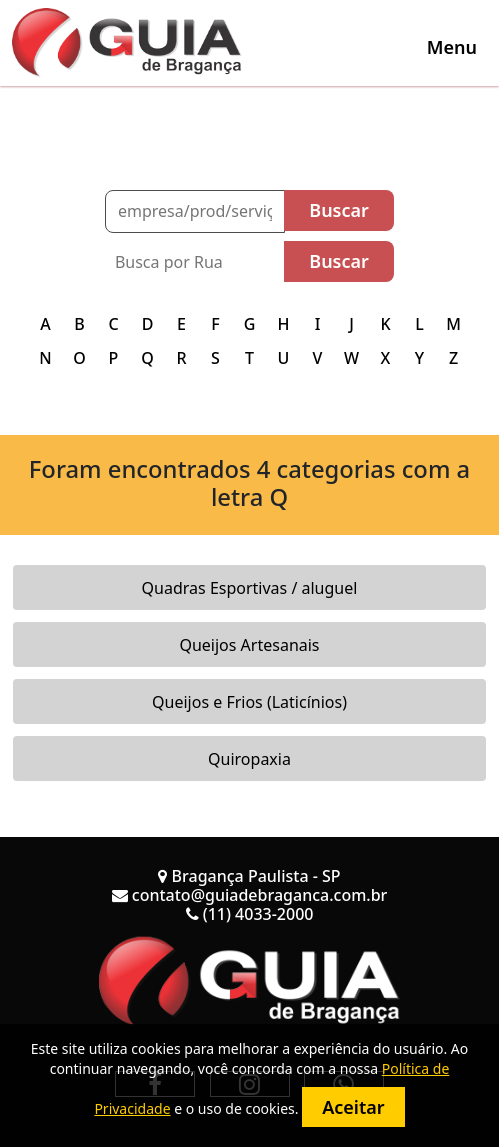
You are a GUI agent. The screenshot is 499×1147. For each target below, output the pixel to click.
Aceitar (353, 1107)
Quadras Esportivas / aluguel (250, 588)
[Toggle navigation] (452, 47)
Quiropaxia (249, 759)
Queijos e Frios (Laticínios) (249, 702)
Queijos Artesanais (249, 645)
